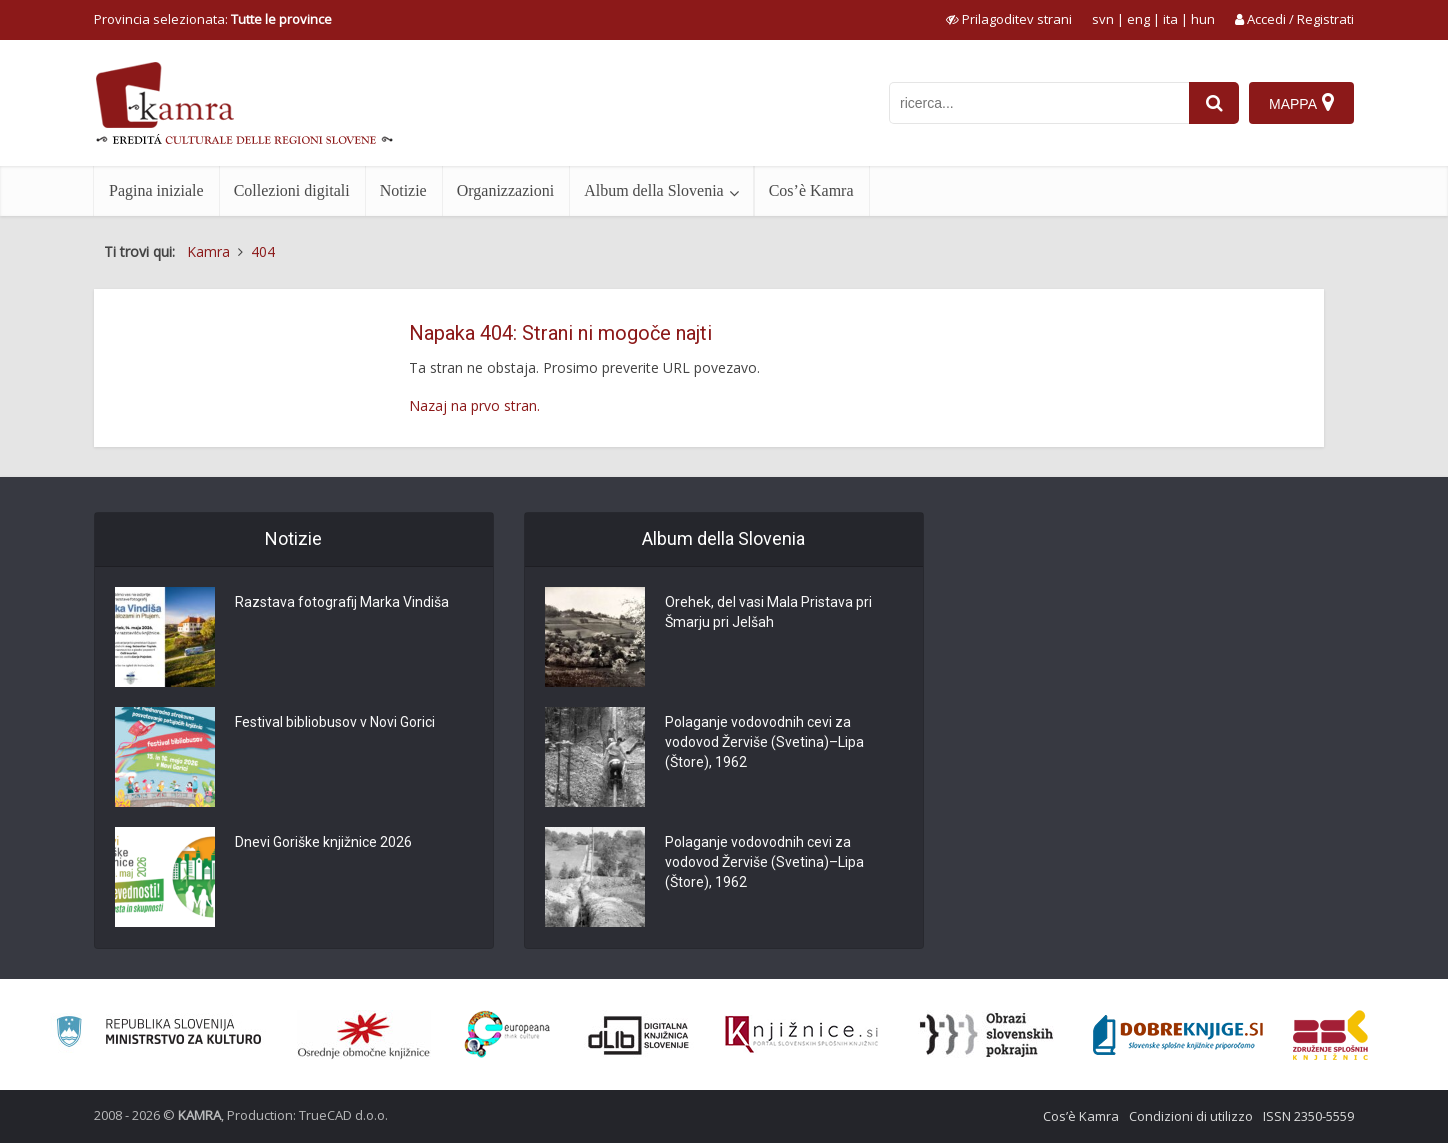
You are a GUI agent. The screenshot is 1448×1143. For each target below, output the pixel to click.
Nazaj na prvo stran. (474, 405)
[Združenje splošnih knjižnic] (1330, 1035)
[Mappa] (1301, 103)
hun (1203, 19)
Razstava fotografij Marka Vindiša (342, 602)
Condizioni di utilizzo (1191, 1116)
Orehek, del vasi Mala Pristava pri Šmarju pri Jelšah (768, 612)
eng (1138, 19)
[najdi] (1214, 103)
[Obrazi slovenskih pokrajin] (986, 1035)
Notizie (403, 190)
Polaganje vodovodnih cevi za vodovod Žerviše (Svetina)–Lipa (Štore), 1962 (764, 742)
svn (1103, 19)
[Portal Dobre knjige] (1178, 1035)
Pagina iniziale (156, 190)
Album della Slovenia (654, 190)
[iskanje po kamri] (1039, 103)
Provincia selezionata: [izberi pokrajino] (213, 19)
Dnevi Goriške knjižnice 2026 (323, 842)
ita (1170, 19)
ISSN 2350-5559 (1308, 1116)
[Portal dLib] (639, 1035)
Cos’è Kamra (811, 190)
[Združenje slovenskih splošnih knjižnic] (801, 1035)
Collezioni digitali (292, 190)
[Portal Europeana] (507, 1034)
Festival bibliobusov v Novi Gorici (335, 722)
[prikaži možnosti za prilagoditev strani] (1009, 19)
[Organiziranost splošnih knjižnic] (364, 1035)
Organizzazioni (505, 190)
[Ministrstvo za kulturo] (158, 1034)
